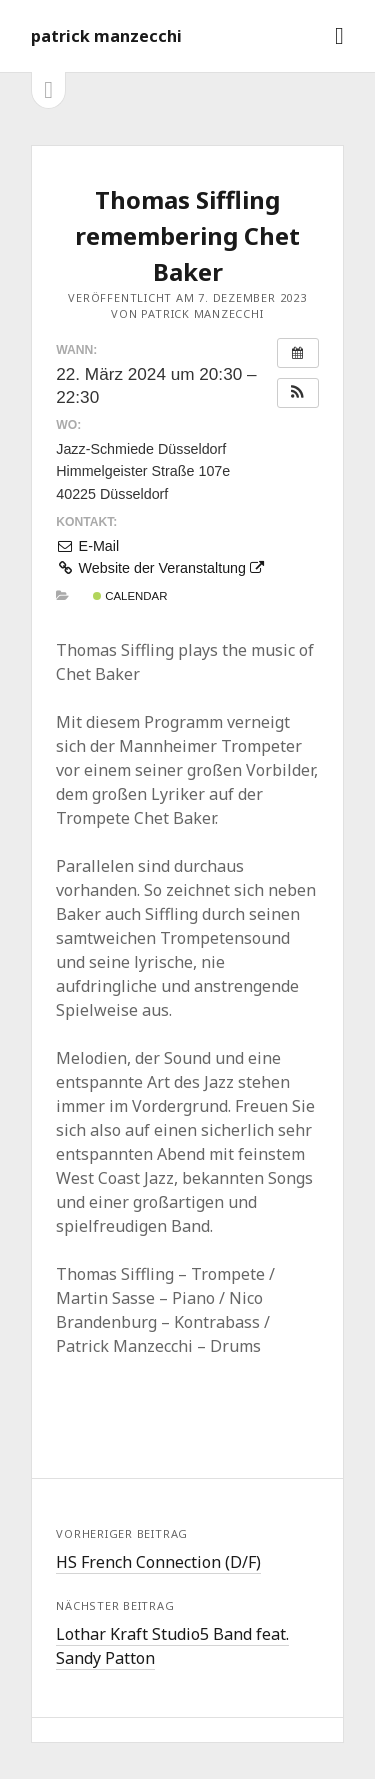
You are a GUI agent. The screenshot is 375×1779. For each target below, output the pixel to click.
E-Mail (87, 546)
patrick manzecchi (106, 36)
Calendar (130, 596)
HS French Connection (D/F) (158, 1562)
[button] (298, 393)
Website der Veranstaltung (160, 568)
